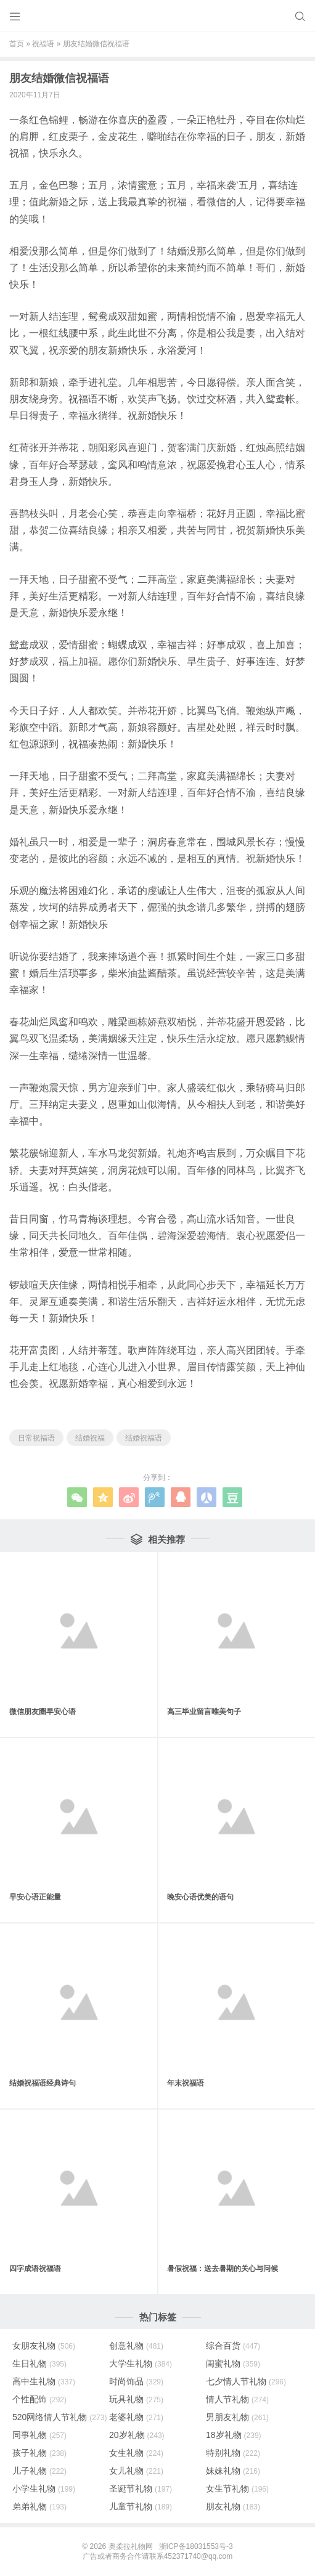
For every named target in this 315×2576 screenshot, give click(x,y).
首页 (16, 43)
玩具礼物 (136, 2399)
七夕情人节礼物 (246, 2381)
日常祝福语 (36, 1438)
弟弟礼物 (39, 2506)
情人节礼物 (237, 2399)
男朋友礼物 (237, 2417)
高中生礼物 (43, 2381)
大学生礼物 (140, 2363)
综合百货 (233, 2345)
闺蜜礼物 (233, 2363)
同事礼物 (39, 2435)
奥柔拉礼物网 (130, 2546)
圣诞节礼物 (140, 2488)
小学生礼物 (43, 2488)
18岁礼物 (233, 2435)
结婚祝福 (90, 1438)
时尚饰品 (136, 2381)
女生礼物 (136, 2452)
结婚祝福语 (143, 1438)
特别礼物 (233, 2452)
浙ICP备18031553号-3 (196, 2546)
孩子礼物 (39, 2452)
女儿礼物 (136, 2470)
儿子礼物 (39, 2470)
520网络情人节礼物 (59, 2417)
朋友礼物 (233, 2506)
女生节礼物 (237, 2488)
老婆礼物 (136, 2417)
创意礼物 (136, 2345)
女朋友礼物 (43, 2345)
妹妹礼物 (233, 2470)
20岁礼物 (137, 2435)
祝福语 (43, 43)
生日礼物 (39, 2363)
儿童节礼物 (140, 2506)
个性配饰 (39, 2399)
